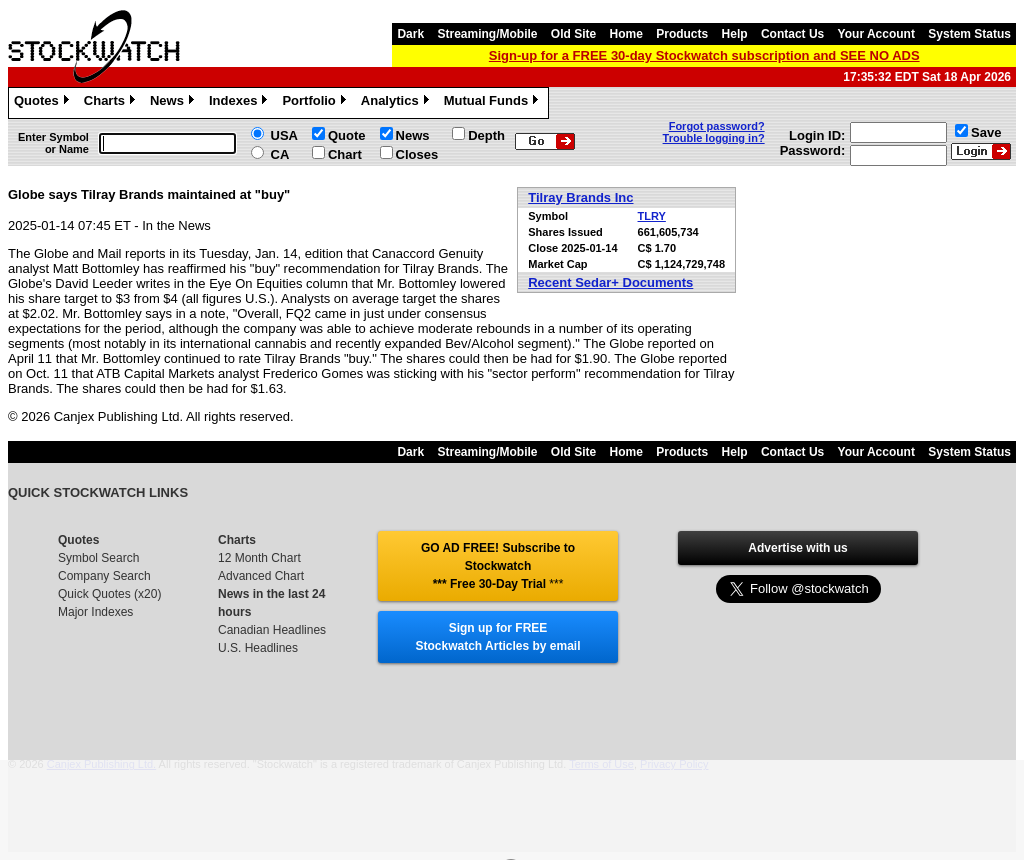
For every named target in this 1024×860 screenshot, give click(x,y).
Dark (410, 34)
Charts (112, 103)
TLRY (652, 216)
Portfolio (316, 103)
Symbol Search (98, 558)
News (174, 103)
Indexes (240, 103)
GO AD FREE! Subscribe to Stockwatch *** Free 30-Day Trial (498, 566)
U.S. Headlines (258, 648)
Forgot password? (717, 126)
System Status (969, 34)
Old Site (573, 34)
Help (735, 34)
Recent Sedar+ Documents (610, 282)
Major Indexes (95, 612)
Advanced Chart (261, 576)
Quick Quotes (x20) (109, 594)
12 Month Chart (259, 558)
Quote (347, 135)
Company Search (104, 576)
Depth (486, 135)
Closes (417, 154)
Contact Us (792, 34)
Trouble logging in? (714, 138)
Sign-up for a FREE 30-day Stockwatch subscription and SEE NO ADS (704, 55)
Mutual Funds (494, 103)
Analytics (397, 103)
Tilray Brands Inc (580, 197)
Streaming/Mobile (487, 34)
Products (682, 34)
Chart (345, 154)
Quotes (44, 103)
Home (626, 34)
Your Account (876, 34)
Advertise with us (797, 548)
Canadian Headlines (272, 630)
